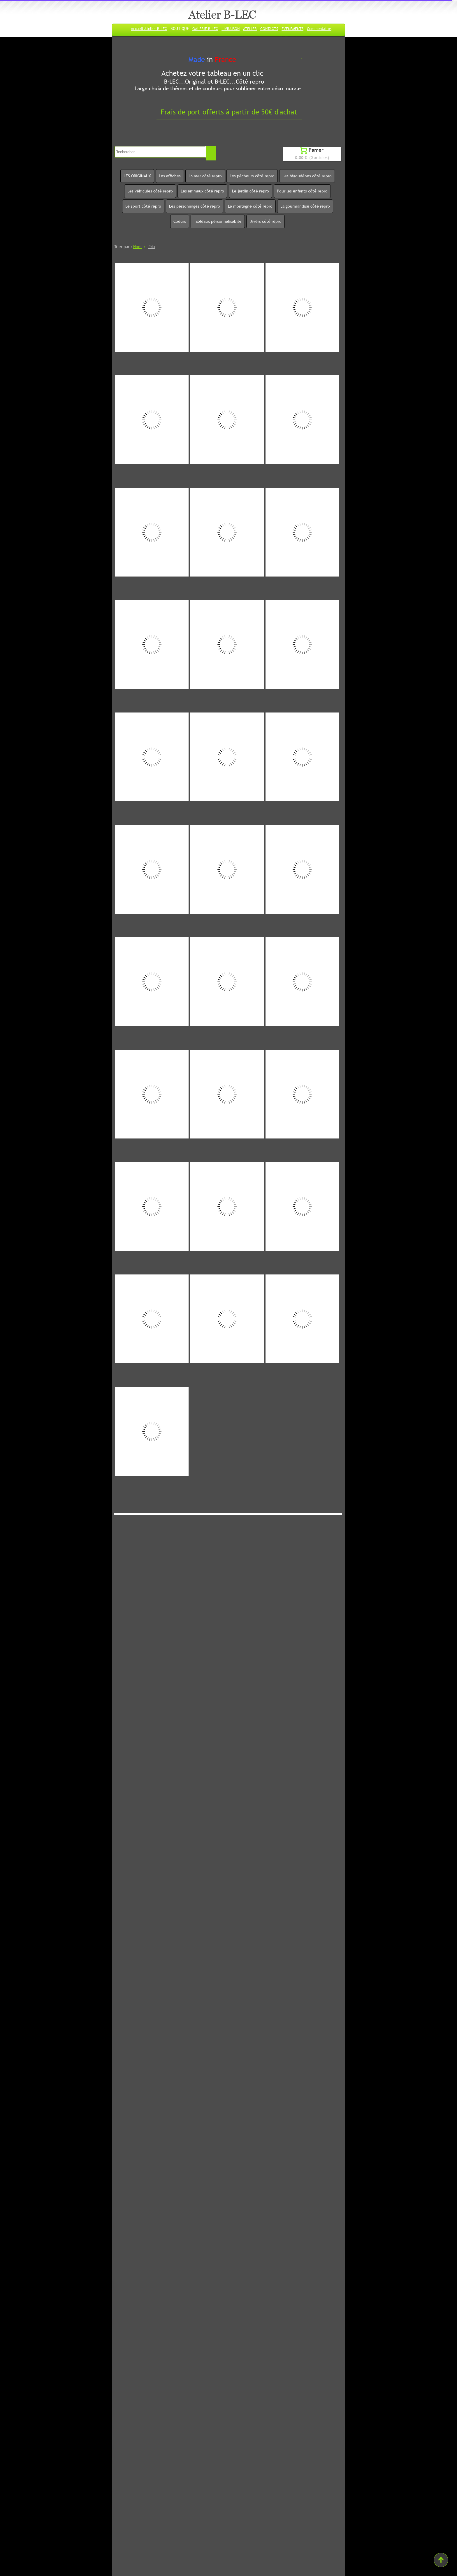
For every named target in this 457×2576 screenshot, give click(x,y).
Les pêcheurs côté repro (252, 175)
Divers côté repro (265, 221)
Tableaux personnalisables (218, 221)
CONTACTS (269, 28)
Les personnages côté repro (194, 206)
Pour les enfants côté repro (302, 191)
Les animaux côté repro (202, 191)
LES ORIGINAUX (137, 175)
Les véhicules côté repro (150, 191)
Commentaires (319, 28)
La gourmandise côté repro (305, 206)
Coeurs (179, 221)
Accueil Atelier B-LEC (149, 28)
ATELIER (250, 28)
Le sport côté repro (143, 206)
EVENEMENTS (292, 28)
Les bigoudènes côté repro (307, 175)
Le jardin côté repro (250, 191)
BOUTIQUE (180, 28)
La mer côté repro (205, 175)
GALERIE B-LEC (205, 28)
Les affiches (170, 175)
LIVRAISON (231, 28)
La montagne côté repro (250, 206)
